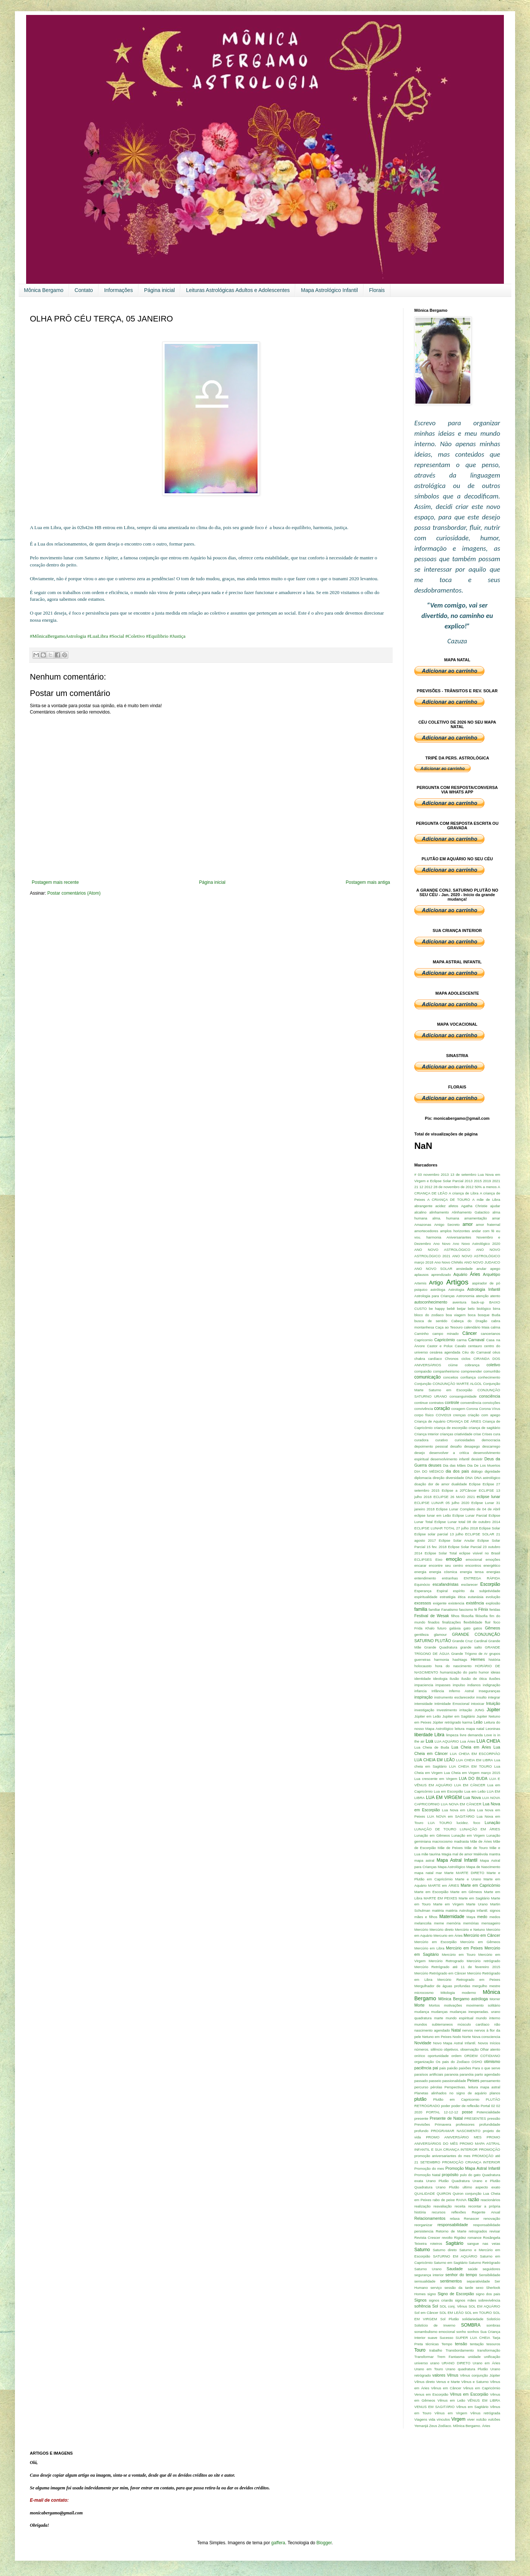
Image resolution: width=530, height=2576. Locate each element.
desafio (456, 1446)
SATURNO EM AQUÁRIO (455, 2256)
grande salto (471, 1647)
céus (496, 1352)
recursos (439, 2212)
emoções (493, 1559)
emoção (454, 1559)
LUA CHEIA (488, 1741)
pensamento (490, 2081)
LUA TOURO (440, 1823)
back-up (477, 1302)
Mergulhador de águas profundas (442, 1986)
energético (491, 1565)
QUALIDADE (424, 2193)
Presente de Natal (446, 2118)
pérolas (436, 2087)
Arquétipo (491, 1274)
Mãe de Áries (481, 1841)
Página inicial (159, 290)
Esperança (422, 1591)
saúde (473, 2269)
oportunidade (438, 2056)
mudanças (439, 2012)
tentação (477, 2344)
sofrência (422, 2306)
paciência (422, 2068)
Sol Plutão (449, 2319)
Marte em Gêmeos (466, 1892)
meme (439, 1923)
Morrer (495, 1999)
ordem (456, 2056)
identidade (422, 1679)
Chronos (451, 1359)
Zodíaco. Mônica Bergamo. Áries (464, 2426)
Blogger (324, 2542)
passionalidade (454, 2081)
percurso (421, 2087)
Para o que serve (486, 2068)
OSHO (476, 2062)
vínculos (443, 2419)
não (497, 2024)
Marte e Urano (468, 1879)
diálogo (477, 1471)
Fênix (483, 1609)
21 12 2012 (423, 1187)
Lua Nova (472, 1797)
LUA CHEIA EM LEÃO (434, 1760)
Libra (439, 1734)
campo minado (445, 1333)
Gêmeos (492, 1628)
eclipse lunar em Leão (432, 1515)
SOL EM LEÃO (451, 2313)
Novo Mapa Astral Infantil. (454, 2043)
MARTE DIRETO (470, 1873)
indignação (491, 1685)
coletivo (493, 1364)
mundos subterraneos (433, 2024)
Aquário (460, 1274)
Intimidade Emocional (452, 1704)
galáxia (455, 1628)
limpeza (452, 1735)
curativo (441, 1440)
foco (496, 1622)
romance (474, 2237)
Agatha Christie (474, 1206)
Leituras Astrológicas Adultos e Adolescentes (238, 290)
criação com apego (484, 1415)
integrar (494, 1697)
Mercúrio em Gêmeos (480, 1942)
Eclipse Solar (489, 1528)
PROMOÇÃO (489, 2149)
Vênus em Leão (451, 2400)
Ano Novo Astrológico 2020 (476, 1244)
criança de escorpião (450, 1428)
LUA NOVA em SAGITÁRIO (450, 1816)
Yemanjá (421, 2426)
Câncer (469, 1333)
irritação (465, 1710)
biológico (484, 1308)
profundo (421, 2131)
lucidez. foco (468, 1823)
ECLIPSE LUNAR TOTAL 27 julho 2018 (446, 1528)
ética (461, 1597)
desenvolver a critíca (449, 1453)
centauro (475, 1346)
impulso (459, 1685)
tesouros (493, 2344)
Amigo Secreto (446, 1224)
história (494, 1659)
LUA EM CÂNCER (469, 1785)
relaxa (454, 2218)
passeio (435, 2081)
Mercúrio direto (442, 1929)
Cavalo (460, 1346)
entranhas (450, 1578)
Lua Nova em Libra (458, 1810)
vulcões (494, 2419)
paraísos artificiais (428, 2074)
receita (460, 2206)
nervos (467, 2030)
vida (431, 2419)
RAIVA (461, 2200)
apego (495, 1269)
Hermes (478, 1659)
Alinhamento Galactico (470, 1212)
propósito (450, 2174)
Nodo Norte (462, 2037)
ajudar (495, 1206)
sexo (479, 2288)
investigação (424, 1710)
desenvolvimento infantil (450, 1459)
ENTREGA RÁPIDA (482, 1578)
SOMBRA (470, 2325)
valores (438, 2375)
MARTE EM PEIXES (440, 1898)
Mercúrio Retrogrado (446, 1961)
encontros (473, 1565)
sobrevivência (489, 2300)
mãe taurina (430, 1854)
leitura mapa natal (469, 1729)
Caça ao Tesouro (449, 1327)
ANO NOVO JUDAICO (482, 1262)
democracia (490, 1440)
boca (472, 1315)
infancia (420, 1691)
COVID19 (443, 1415)
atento (495, 1296)
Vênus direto (424, 2382)
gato (467, 1628)
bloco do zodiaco (429, 1315)
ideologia (440, 1679)
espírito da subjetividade (476, 1591)
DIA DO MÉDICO (429, 1471)
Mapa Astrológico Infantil (329, 290)
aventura (459, 1302)
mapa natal (423, 1873)
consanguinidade (463, 1396)
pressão (493, 2118)
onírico (419, 2056)
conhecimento (489, 1377)
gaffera (278, 2542)
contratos (436, 1403)
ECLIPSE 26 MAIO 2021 (454, 1497)
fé (475, 1609)
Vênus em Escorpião (469, 2394)
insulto (481, 1697)
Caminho (421, 1333)
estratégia (447, 1597)
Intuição (493, 1703)
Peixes (473, 2080)
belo (471, 1308)
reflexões (458, 2212)
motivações (453, 2005)
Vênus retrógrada (485, 2413)
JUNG (479, 1710)
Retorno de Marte (451, 2231)
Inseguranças (489, 1691)
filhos (455, 1616)
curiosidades (465, 1440)
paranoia (451, 2074)
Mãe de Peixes (450, 1848)
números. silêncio (428, 2049)
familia (420, 1609)
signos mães (465, 2300)
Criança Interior (426, 1434)
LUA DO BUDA (473, 1778)
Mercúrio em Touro (459, 1954)
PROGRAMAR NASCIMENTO (455, 2131)
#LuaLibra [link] (97, 636)
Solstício (493, 2319)
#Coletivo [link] (135, 636)
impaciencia (423, 1685)
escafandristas (446, 1584)
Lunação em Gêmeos (432, 1835)
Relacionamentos (429, 2218)
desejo (419, 1453)
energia (420, 1572)
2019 (487, 1181)
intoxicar (477, 1704)
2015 (477, 1181)
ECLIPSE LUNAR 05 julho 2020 (441, 1503)
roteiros (436, 2243)
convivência (423, 1409)
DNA (469, 1478)
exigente (439, 1603)
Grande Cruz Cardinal (469, 1641)
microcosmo (424, 1993)
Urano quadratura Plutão (467, 2369)
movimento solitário (483, 2005)
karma (467, 1722)
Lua (429, 1741)
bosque (483, 1315)
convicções (491, 1403)
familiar (434, 1609)
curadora (421, 1440)
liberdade (423, 1734)
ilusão (454, 1679)
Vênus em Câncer (446, 2388)
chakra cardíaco (428, 1359)
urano (434, 2363)
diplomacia (422, 1478)
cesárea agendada (445, 1352)
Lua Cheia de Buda (431, 1747)
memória (453, 1923)
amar (496, 1218)
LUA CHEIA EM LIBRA (474, 1760)
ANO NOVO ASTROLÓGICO (442, 1249)
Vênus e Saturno (475, 2382)
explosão (493, 1603)
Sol (435, 2306)
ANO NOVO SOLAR (433, 1269)
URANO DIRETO (456, 2363)
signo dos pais (488, 2294)
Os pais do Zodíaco (453, 2062)
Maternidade (451, 1916)
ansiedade (464, 1269)
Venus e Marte (448, 2382)
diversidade (455, 1478)
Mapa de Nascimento (483, 1867)
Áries (475, 1274)
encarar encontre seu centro (438, 1565)
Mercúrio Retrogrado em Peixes (468, 1979)
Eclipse (475, 1484)
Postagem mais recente (55, 882)
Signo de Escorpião (455, 2293)
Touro (419, 2350)
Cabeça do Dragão (469, 1321)
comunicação (427, 1377)
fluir (487, 1622)
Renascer (471, 2218)
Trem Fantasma (451, 2357)
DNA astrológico (487, 1478)
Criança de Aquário (429, 1421)
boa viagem (456, 1315)
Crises (487, 1434)
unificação (492, 2357)
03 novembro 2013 (433, 1174)
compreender (471, 1371)
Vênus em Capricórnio (481, 2388)
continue (421, 1403)
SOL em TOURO (478, 2313)
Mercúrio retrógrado (483, 1961)
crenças (459, 1415)
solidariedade (472, 2319)
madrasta (461, 1841)
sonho (461, 2332)
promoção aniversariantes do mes (442, 2156)
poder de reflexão (465, 2106)
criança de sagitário (484, 1428)
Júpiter (493, 1709)
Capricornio (423, 1340)
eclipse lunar (488, 1496)
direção (438, 1478)
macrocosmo (442, 1841)
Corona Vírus (489, 1409)
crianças (446, 1434)
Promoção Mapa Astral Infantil (472, 2168)
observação (469, 2049)
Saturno (422, 2249)
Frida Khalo (424, 1628)
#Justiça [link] (177, 636)
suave (432, 2338)
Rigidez (460, 2237)
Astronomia (465, 1296)
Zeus (433, 2426)
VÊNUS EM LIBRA (483, 2400)
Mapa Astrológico (451, 1867)
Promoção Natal (427, 2175)
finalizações (451, 1622)
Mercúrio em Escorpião (435, 1942)
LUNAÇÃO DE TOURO (435, 1829)
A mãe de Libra (486, 1199)
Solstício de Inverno (434, 2325)
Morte (419, 2005)
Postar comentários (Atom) (74, 893)
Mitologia (447, 1993)
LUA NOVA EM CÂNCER (461, 1804)
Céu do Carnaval (476, 1352)
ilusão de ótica (474, 1679)
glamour (440, 1634)
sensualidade (425, 2281)
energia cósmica (443, 1572)
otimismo (492, 2061)
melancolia (422, 1923)
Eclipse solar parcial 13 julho (438, 1534)
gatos (477, 1628)
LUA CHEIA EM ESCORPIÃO (475, 1754)
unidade (474, 2357)
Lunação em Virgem (468, 1835)
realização (422, 2206)
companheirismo (446, 1371)
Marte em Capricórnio (480, 1885)
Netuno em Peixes (437, 2037)
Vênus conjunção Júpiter (480, 2375)
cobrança (472, 1365)
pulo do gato (470, 2175)
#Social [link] (116, 636)
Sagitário (454, 2243)
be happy (437, 1308)
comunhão (491, 1371)
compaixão (422, 1371)
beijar (461, 1308)
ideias (495, 1672)
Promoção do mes (429, 2168)
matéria (438, 1910)
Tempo (447, 2344)
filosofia (467, 1616)
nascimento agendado (432, 2030)
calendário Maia (476, 1327)
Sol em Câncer (426, 2313)
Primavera (443, 2124)
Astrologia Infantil (483, 1289)
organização (424, 2062)
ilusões (494, 1679)
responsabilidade (452, 2224)
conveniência (471, 1403)
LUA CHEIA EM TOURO (470, 1766)
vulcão (481, 2419)
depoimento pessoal (431, 1446)
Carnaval (476, 1339)
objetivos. (451, 2049)
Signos (420, 2300)
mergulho (479, 1986)
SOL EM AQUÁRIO (484, 2306)
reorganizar (423, 2225)
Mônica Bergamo (43, 290)
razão (473, 2199)
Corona (472, 1409)
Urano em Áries (486, 2363)
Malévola (481, 1854)
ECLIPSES (423, 1559)
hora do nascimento (453, 1666)
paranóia (466, 2074)
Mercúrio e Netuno (470, 1929)
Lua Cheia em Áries (471, 1747)
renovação (491, 2218)
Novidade (422, 2043)
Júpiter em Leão (427, 1716)
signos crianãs (441, 2300)
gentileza (421, 1634)
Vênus (452, 2375)
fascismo (466, 1609)
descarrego (491, 1446)
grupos (494, 1653)
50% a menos (486, 1187)
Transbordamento (460, 2350)
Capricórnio (444, 1339)
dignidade (492, 1471)
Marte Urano (476, 1904)
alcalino (420, 1212)
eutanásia (476, 1597)
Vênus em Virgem (450, 2413)
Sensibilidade (489, 2275)
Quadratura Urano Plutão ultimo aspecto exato (457, 2187)
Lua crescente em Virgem (435, 1779)
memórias (471, 1923)
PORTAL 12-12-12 (442, 2112)
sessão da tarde (459, 2288)
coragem (458, 1409)
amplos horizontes (455, 1231)
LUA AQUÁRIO (446, 1741)
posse (467, 2112)
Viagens (420, 2419)
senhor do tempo (461, 2274)
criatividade (463, 1434)
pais (442, 2068)
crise (477, 1434)
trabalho (435, 2350)
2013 (469, 1181)
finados (434, 1622)
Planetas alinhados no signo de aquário (450, 2093)
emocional (474, 1559)
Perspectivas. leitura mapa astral (472, 2087)
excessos (422, 1603)
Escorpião (490, 1584)
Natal (456, 2030)
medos (494, 1917)
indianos (474, 1685)
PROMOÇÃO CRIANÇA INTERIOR (471, 2162)
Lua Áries (468, 1741)
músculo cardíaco (473, 2024)
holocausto (422, 1666)
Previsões (422, 2124)
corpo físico (424, 1415)
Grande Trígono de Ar (469, 1653)
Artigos (457, 1282)
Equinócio (422, 1584)
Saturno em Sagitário (451, 2262)
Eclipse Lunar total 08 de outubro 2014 (467, 1522)
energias (493, 1572)
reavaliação (442, 2206)
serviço (436, 2288)
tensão (461, 2344)
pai (435, 2068)
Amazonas (422, 1224)
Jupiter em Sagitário (458, 1716)
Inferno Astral (461, 1691)
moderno (469, 1993)
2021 (496, 1181)
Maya (471, 1917)
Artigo (436, 1283)
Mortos (434, 2005)
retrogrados (478, 2231)
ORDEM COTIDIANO (482, 2056)
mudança (421, 2012)
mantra (494, 1854)
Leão (478, 1722)
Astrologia (456, 1289)
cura (496, 1434)
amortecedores (426, 1231)
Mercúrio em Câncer (482, 1935)
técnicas (432, 2344)
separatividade (478, 2281)
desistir (476, 1459)
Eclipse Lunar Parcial (469, 1515)
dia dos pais (457, 1471)
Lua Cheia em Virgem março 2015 (472, 1773)
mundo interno (488, 2018)
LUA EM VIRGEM (444, 1797)
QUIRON (444, 2193)
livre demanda (471, 1735)
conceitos (450, 1377)
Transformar (424, 2357)
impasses (443, 1685)
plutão (420, 2099)
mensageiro (490, 1923)
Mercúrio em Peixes (464, 1948)
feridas (494, 1609)
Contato (84, 290)
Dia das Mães (454, 1465)
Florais (377, 290)
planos (495, 2093)
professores (465, 2124)
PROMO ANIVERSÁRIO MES (453, 2137)
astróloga (437, 1289)
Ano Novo (441, 1244)
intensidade (423, 1704)
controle (452, 1402)
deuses (435, 1465)
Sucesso (446, 2338)
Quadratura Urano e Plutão (476, 2181)
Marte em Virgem (448, 1904)
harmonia (441, 1659)
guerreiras (422, 1659)
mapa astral (424, 1860)
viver (471, 2419)
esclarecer (469, 1584)
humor (484, 1672)
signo (431, 2294)
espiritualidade (425, 1597)
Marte (449, 1873)
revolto (447, 2237)
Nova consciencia (486, 2037)
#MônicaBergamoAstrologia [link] (58, 636)
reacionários (490, 2200)
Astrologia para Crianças (434, 1296)
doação (420, 1484)
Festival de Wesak (431, 1615)
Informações (118, 290)
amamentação (475, 1218)
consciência (489, 1396)
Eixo (439, 1559)
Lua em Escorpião (448, 1791)
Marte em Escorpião (431, 1892)
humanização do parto (458, 1672)
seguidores (491, 2269)
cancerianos (490, 1333)
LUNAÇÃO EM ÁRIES (480, 1829)
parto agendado (487, 2074)
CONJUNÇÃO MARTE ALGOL (457, 1384)
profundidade (489, 2124)
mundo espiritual (459, 2018)
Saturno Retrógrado (484, 2262)
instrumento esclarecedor (454, 1697)
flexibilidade (473, 1622)
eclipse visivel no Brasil (479, 1553)
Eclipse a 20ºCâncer (459, 1490)
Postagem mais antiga (368, 882)
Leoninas (493, 1729)
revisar (494, 2231)
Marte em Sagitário (474, 1898)
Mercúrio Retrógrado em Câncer (440, 1973)
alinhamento (439, 1212)
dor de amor (438, 1484)
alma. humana (445, 1218)
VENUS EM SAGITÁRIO (434, 2407)
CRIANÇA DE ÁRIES (464, 1421)
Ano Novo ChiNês (448, 1262)
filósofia (482, 1616)
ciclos (465, 1359)
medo (482, 1916)
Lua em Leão (475, 1791)
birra (496, 1308)
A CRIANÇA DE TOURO (448, 1199)
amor (467, 1224)
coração (442, 1408)
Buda (496, 1315)
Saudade (455, 2268)
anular (481, 1269)
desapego (472, 1446)
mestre (494, 1986)
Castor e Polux (440, 1346)
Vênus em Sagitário (472, 2407)
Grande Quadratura (440, 1647)
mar (439, 1873)
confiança (468, 1377)
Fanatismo (449, 1609)
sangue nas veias (483, 2243)
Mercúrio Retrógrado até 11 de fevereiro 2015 (457, 1967)
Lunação (492, 1822)
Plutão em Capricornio (456, 2099)
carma (461, 1340)
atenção (482, 1296)
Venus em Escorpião (431, 2394)
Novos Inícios (489, 2043)
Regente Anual (486, 2212)
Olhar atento (490, 2049)
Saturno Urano (428, 2269)
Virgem (458, 2419)
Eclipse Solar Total (441, 1553)
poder (445, 2106)
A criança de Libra (463, 1193)
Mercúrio (421, 1929)
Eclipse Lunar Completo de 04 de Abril (468, 1509)
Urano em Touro (428, 2369)
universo (421, 2363)
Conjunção (422, 1384)
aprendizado (441, 1275)
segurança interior (429, 2275)
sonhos (473, 2332)
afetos (453, 1206)
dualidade (459, 1484)
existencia (456, 1603)
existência (475, 1603)
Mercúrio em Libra (429, 1948)
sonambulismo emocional (434, 2332)
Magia (446, 1854)
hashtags (460, 1659)
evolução (493, 1597)
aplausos (421, 1275)
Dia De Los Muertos (483, 1465)
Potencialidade (488, 2112)
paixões (465, 2068)
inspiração (423, 1697)
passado (421, 2081)
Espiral (442, 1591)
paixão (452, 2068)
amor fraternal (488, 1224)
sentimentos (451, 2281)
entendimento (425, 1578)
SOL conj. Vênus (453, 2306)
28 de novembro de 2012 (453, 1187)
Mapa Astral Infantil (457, 1860)
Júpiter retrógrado (447, 1722)
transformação (488, 2350)
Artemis (420, 1283)
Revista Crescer (427, 2237)
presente (421, 2118)
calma (495, 1327)
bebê (451, 1308)
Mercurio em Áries (447, 1935)
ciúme (453, 1365)
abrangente (423, 1206)
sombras (493, 2325)
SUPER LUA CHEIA (473, 2338)
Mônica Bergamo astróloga (463, 1999)
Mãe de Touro (475, 1848)
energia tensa (471, 1572)
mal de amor (462, 1854)
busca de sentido (430, 1321)
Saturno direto (444, 2250)
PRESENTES (475, 2118)
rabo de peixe (444, 2200)
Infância (437, 1691)
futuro (442, 1628)
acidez (440, 1206)
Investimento (447, 1710)
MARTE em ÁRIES (443, 1885)
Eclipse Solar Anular (456, 1540)
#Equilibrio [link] (157, 636)
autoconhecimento (430, 1302)
